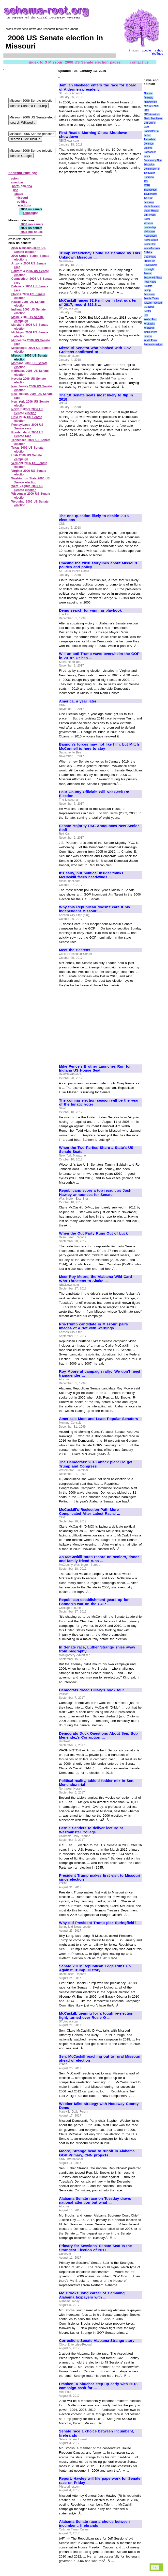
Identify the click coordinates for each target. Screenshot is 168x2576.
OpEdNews (150, 256)
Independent (150, 189)
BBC (146, 110)
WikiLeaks (149, 323)
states (19, 194)
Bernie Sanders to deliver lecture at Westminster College (91, 1830)
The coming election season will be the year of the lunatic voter (99, 1102)
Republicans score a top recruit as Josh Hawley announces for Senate (95, 1193)
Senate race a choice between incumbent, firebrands (96, 2433)
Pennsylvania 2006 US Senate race (27, 426)
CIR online (149, 122)
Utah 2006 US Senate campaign (26, 457)
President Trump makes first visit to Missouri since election (99, 1878)
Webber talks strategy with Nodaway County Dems (99, 2106)
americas (17, 182)
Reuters (148, 286)
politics (22, 201)
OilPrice (148, 252)
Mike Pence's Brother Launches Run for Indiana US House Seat (95, 1068)
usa (15, 190)
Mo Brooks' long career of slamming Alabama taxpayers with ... (92, 2295)
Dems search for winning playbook (90, 610)
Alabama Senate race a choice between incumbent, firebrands (94, 2524)
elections (24, 205)
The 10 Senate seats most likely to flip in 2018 (96, 397)
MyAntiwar (149, 231)
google (146, 50)
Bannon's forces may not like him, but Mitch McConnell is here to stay (99, 746)
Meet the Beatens (74, 950)
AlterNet (148, 93)
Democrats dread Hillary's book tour (91, 1690)
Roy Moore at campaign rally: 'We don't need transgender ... (99, 1374)
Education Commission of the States (152, 168)
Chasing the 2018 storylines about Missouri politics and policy (98, 565)
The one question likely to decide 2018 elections (94, 518)
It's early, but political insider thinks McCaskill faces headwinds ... (91, 875)
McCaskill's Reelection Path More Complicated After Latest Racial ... (89, 1512)
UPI (146, 315)
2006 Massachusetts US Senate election (28, 250)
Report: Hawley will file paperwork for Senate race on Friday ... (99, 2481)
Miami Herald (151, 210)
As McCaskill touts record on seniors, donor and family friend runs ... (99, 1559)
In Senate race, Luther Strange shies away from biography (97, 1649)
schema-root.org (22, 173)
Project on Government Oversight (150, 265)
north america (22, 186)
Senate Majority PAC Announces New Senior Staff (99, 828)
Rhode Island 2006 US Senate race (27, 434)
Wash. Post (150, 319)
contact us (139, 62)
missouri (22, 197)
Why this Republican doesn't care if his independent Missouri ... (94, 909)
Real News (150, 281)
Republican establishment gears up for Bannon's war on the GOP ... (94, 1602)
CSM (146, 127)
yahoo (159, 50)
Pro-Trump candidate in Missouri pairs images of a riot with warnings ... (93, 1326)
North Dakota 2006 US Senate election (27, 411)
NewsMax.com (152, 248)
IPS (146, 181)
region (14, 178)
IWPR (147, 185)
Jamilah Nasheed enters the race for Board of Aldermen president (98, 87)
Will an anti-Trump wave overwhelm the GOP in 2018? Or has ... (99, 656)
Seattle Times (151, 298)
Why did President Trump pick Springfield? (98, 1923)
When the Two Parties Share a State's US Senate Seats (96, 1150)
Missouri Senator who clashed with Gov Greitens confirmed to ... (95, 350)
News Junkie (151, 240)
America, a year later (77, 701)
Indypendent (150, 194)
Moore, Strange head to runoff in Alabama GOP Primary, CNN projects (97, 2153)
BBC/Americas (152, 114)
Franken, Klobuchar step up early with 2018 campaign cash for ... (98, 2386)
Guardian (149, 177)
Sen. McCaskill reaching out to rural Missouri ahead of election (99, 2058)
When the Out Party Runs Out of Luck (93, 1233)
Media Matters (152, 206)
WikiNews (149, 327)
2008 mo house (31, 232)
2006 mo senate (31, 224)
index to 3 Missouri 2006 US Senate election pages (75, 62)
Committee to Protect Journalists (151, 135)
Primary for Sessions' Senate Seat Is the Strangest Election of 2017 (95, 2248)
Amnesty (148, 97)
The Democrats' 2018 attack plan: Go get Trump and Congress (95, 1464)
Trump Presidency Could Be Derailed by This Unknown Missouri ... (99, 255)
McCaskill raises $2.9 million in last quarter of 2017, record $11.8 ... (98, 302)
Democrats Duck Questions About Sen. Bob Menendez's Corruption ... (98, 1735)
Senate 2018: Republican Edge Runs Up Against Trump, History (95, 1968)
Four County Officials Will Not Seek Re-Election (94, 794)
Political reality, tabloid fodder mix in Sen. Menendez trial (96, 1783)
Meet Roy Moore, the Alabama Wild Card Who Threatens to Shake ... (95, 1279)
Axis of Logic (151, 106)
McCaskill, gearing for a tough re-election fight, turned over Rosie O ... (96, 2015)
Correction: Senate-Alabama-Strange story (97, 2341)
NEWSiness (150, 235)
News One (149, 244)
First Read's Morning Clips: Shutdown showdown (93, 135)
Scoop (147, 290)
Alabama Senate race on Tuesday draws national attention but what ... (95, 2201)
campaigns (30, 213)
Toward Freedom (153, 302)
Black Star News (153, 118)
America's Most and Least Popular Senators (98, 1419)
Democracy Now (153, 160)
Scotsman (149, 294)
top (155, 2567)
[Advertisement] (100, 210)
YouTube (157, 53)
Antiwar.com (150, 101)
